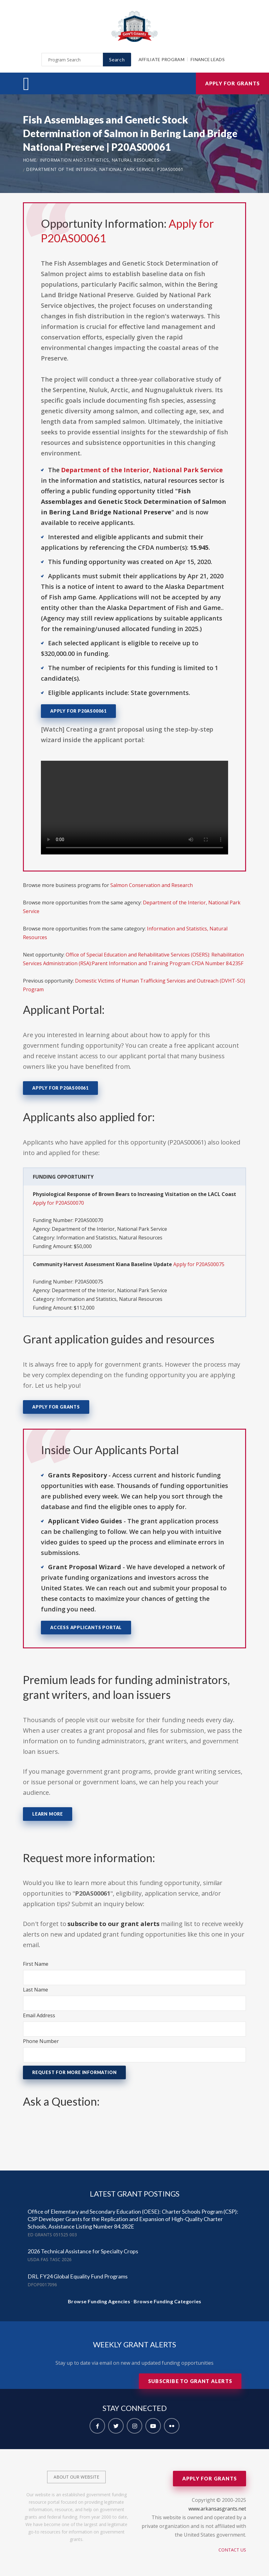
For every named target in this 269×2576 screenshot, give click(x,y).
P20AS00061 (170, 169)
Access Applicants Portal (86, 1627)
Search (117, 59)
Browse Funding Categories (167, 2301)
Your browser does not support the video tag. (134, 807)
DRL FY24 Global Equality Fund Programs (78, 2276)
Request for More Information (74, 2072)
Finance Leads (208, 59)
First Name (35, 1963)
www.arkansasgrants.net (217, 2508)
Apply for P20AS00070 (58, 1202)
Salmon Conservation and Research (151, 885)
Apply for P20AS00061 (78, 711)
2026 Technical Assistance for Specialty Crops (83, 2251)
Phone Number (41, 2041)
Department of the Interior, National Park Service (90, 169)
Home (29, 160)
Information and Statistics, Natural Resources (100, 160)
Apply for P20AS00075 (198, 1264)
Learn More (47, 1814)
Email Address (39, 2015)
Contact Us (232, 2550)
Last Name (35, 1989)
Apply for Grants (232, 83)
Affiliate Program (161, 59)
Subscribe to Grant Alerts (190, 2381)
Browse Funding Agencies (99, 2301)
